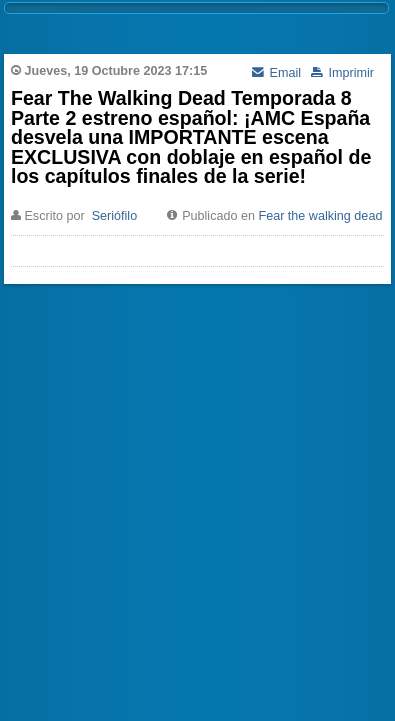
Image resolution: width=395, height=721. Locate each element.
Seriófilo (115, 216)
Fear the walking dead (320, 216)
